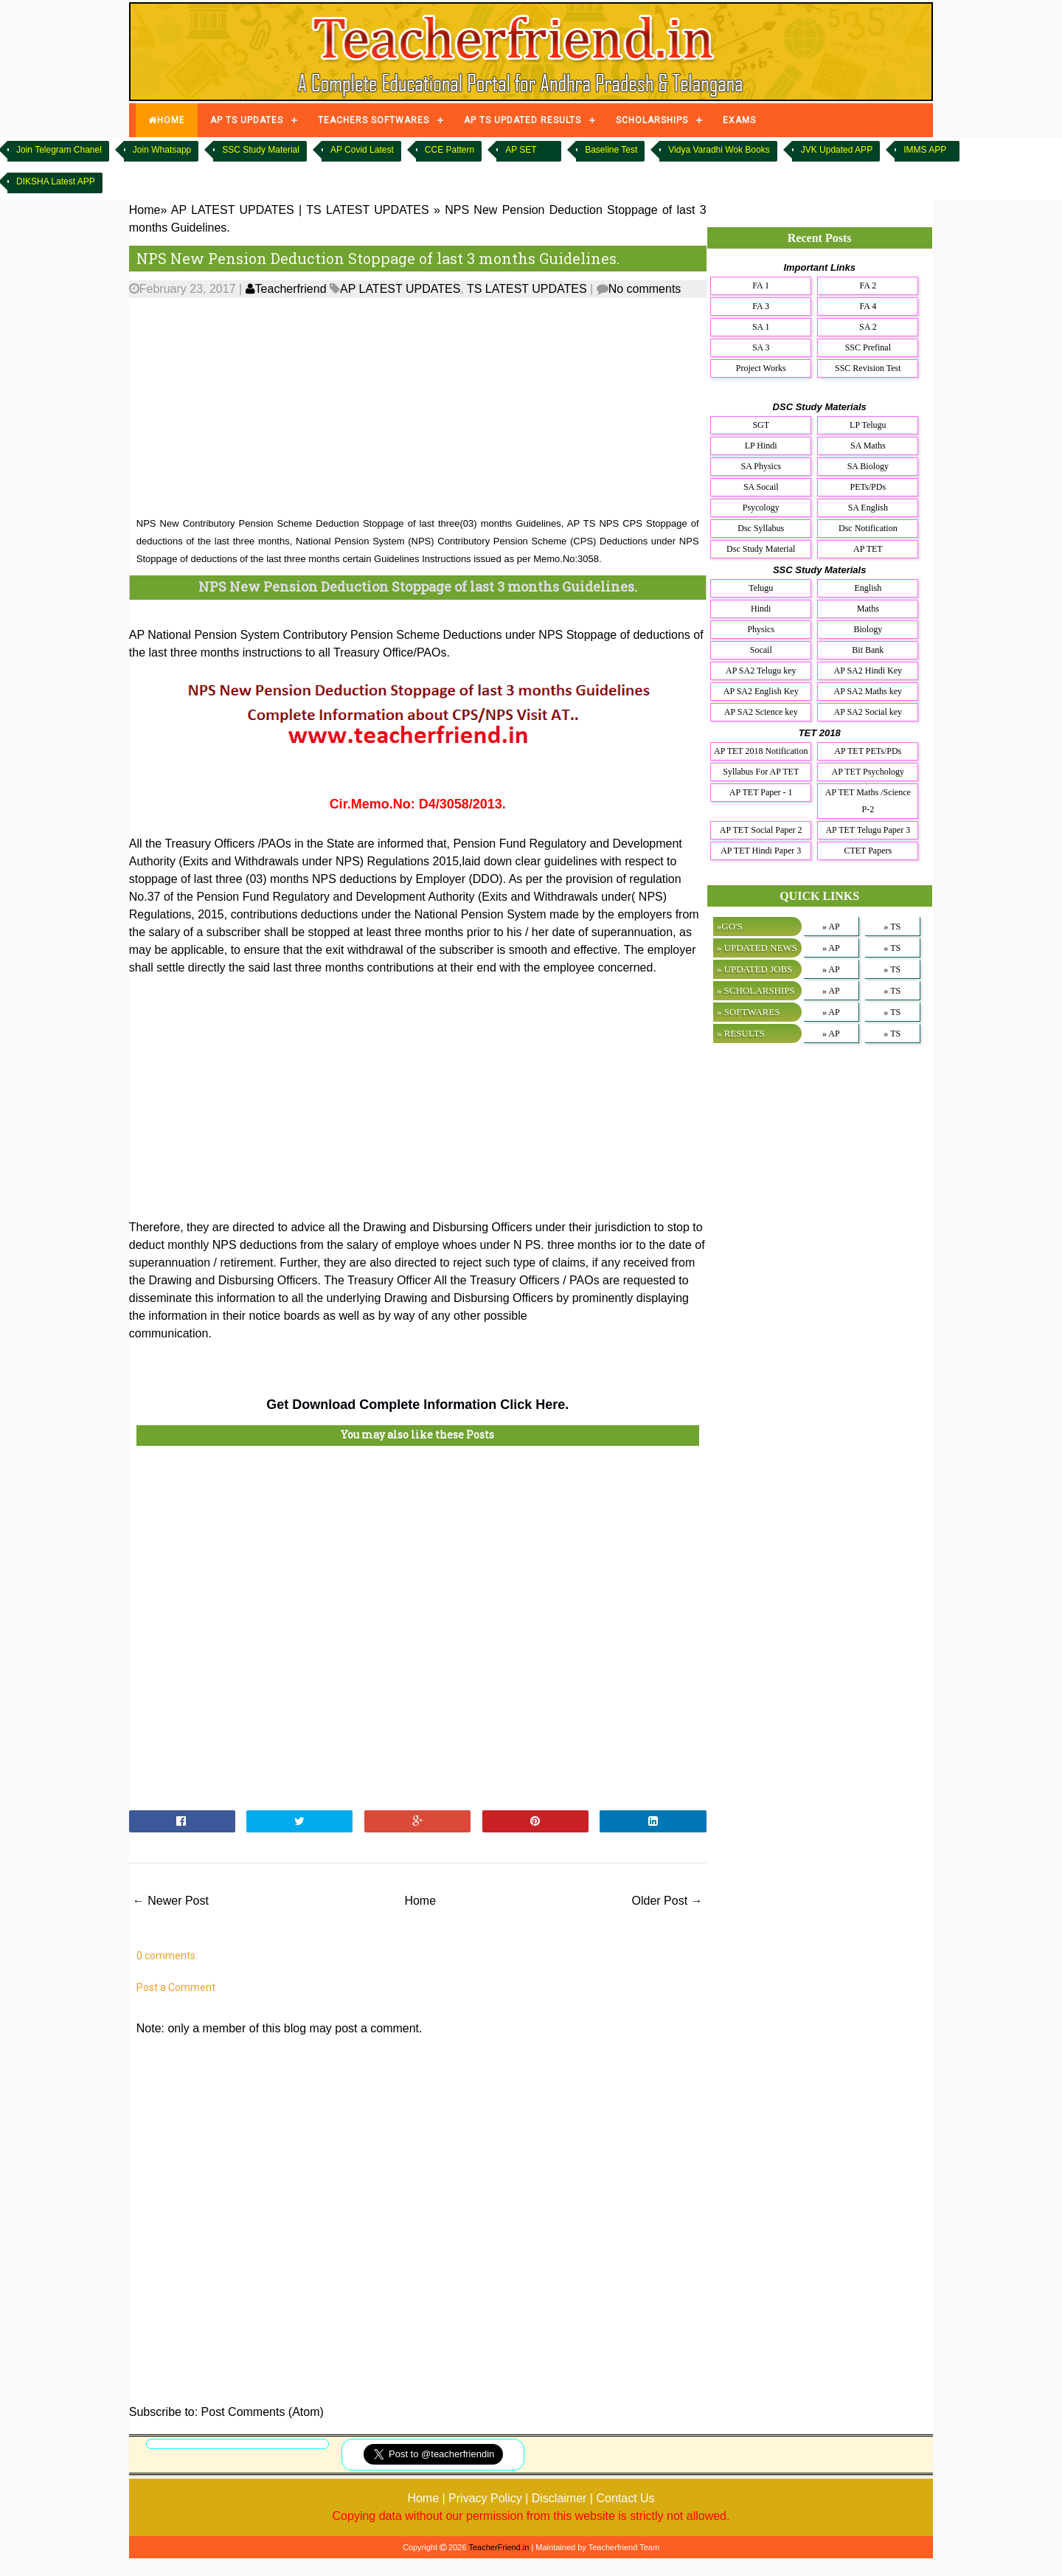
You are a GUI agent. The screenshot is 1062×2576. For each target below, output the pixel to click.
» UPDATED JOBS (755, 968)
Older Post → (667, 1900)
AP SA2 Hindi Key (868, 670)
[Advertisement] (418, 408)
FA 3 (760, 306)
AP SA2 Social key (868, 712)
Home (420, 1900)
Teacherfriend (286, 289)
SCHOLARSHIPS (652, 120)
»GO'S (730, 926)
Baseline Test (611, 150)
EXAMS (739, 120)
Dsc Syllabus (761, 528)
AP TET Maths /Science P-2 (868, 800)
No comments (644, 289)
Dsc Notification (868, 528)
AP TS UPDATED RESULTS (522, 120)
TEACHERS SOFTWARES (373, 120)
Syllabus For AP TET (761, 771)
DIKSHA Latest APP (55, 181)
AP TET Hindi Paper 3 (761, 850)
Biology (867, 629)
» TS (892, 926)
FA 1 (760, 285)
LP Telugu (868, 425)
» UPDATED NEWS (757, 947)
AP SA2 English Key (761, 691)
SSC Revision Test (868, 368)
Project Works (761, 368)
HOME (166, 120)
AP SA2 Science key (761, 712)
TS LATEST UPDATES (527, 289)
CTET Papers (868, 850)
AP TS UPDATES (246, 120)
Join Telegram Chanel (59, 150)
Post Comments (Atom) (262, 2412)
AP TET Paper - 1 (761, 792)
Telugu (761, 588)
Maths (868, 608)
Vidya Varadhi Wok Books (718, 150)
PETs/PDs (868, 487)
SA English (868, 507)
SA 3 (761, 347)
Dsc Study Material (760, 549)
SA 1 (761, 327)
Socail (761, 650)
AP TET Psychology (868, 771)
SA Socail (761, 487)
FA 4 (867, 306)
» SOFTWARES (748, 1011)
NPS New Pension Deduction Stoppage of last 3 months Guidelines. (378, 258)
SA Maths (868, 445)
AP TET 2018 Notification (761, 751)
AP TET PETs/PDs (867, 751)
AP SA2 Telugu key (761, 670)
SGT (760, 425)
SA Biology (868, 466)
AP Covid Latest (362, 150)
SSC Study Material (260, 150)
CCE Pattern (449, 150)
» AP (831, 926)
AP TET (868, 549)
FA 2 (867, 285)
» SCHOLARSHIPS (756, 990)
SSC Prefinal (868, 347)
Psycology (761, 507)
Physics (760, 629)
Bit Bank (868, 650)
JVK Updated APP (836, 150)
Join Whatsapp (162, 150)
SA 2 (868, 327)
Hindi (761, 608)
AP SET (520, 150)
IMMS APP (924, 150)
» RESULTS (741, 1033)
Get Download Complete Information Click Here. (417, 1404)
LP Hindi (761, 445)
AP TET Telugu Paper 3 (867, 830)
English (867, 588)
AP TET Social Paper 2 (761, 830)
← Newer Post (171, 1900)
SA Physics (761, 466)
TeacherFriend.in (498, 2547)
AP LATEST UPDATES (400, 289)
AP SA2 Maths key (868, 691)
